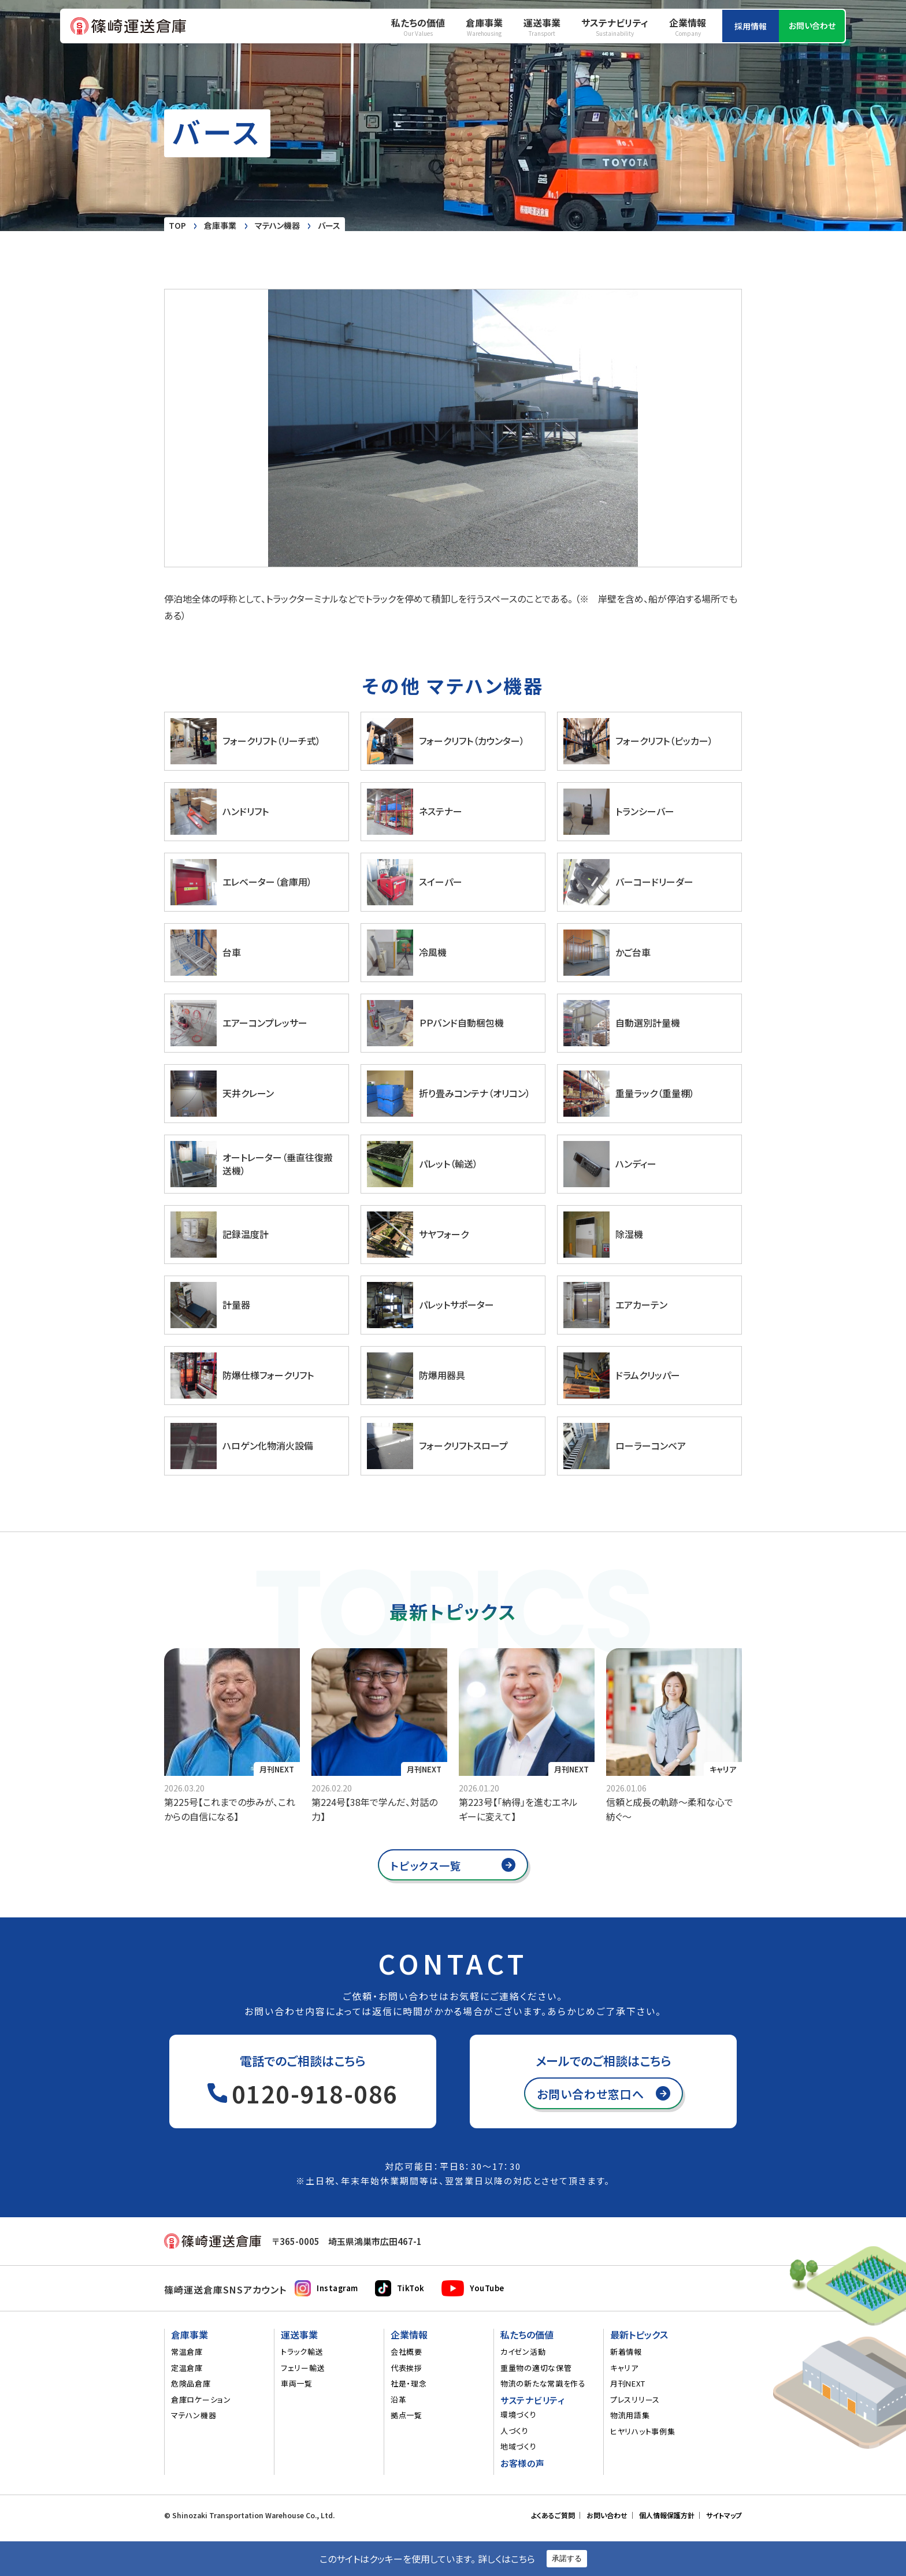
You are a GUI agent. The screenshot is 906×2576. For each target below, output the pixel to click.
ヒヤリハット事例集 (642, 2431)
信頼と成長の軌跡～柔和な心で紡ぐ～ (669, 1809)
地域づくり (518, 2446)
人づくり (514, 2431)
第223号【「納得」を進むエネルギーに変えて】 (518, 1809)
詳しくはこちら (506, 2559)
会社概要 (406, 2352)
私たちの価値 (418, 27)
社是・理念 (409, 2383)
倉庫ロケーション (201, 2400)
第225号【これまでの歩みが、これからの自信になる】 (229, 1809)
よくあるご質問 (553, 2515)
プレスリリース (635, 2400)
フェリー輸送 (303, 2368)
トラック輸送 (302, 2352)
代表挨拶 (406, 2368)
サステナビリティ (614, 27)
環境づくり (518, 2415)
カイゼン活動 (522, 2352)
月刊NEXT (276, 1769)
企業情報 (687, 27)
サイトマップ (724, 2515)
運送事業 (541, 27)
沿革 (398, 2400)
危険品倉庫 (191, 2383)
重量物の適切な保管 (535, 2368)
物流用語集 (630, 2415)
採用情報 (750, 26)
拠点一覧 (406, 2415)
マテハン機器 (193, 2415)
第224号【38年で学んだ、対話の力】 (374, 1809)
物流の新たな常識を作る (543, 2383)
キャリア (624, 2368)
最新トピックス (639, 2335)
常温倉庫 (187, 2352)
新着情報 (626, 2352)
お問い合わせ (812, 25)
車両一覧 (297, 2383)
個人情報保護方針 (667, 2515)
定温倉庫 (187, 2368)
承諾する (567, 2558)
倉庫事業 (484, 27)
